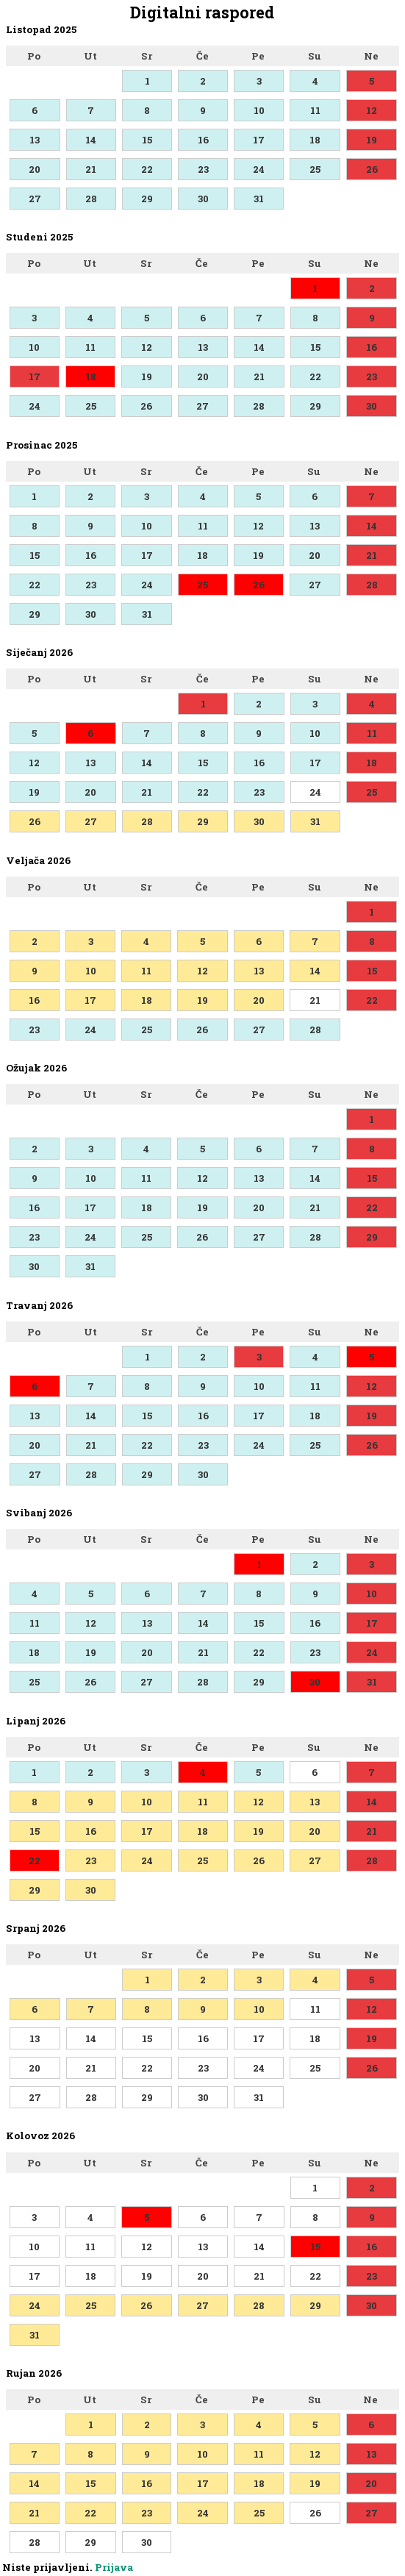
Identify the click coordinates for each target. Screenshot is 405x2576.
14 (90, 139)
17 (259, 139)
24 (259, 169)
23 (203, 169)
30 (203, 198)
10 (259, 110)
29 (147, 198)
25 (314, 169)
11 (315, 110)
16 (203, 139)
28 (91, 198)
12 (371, 110)
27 (35, 198)
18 (314, 139)
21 (90, 169)
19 (371, 139)
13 (34, 139)
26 (372, 169)
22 (147, 169)
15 (147, 139)
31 (259, 198)
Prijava (114, 2567)
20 (34, 169)
